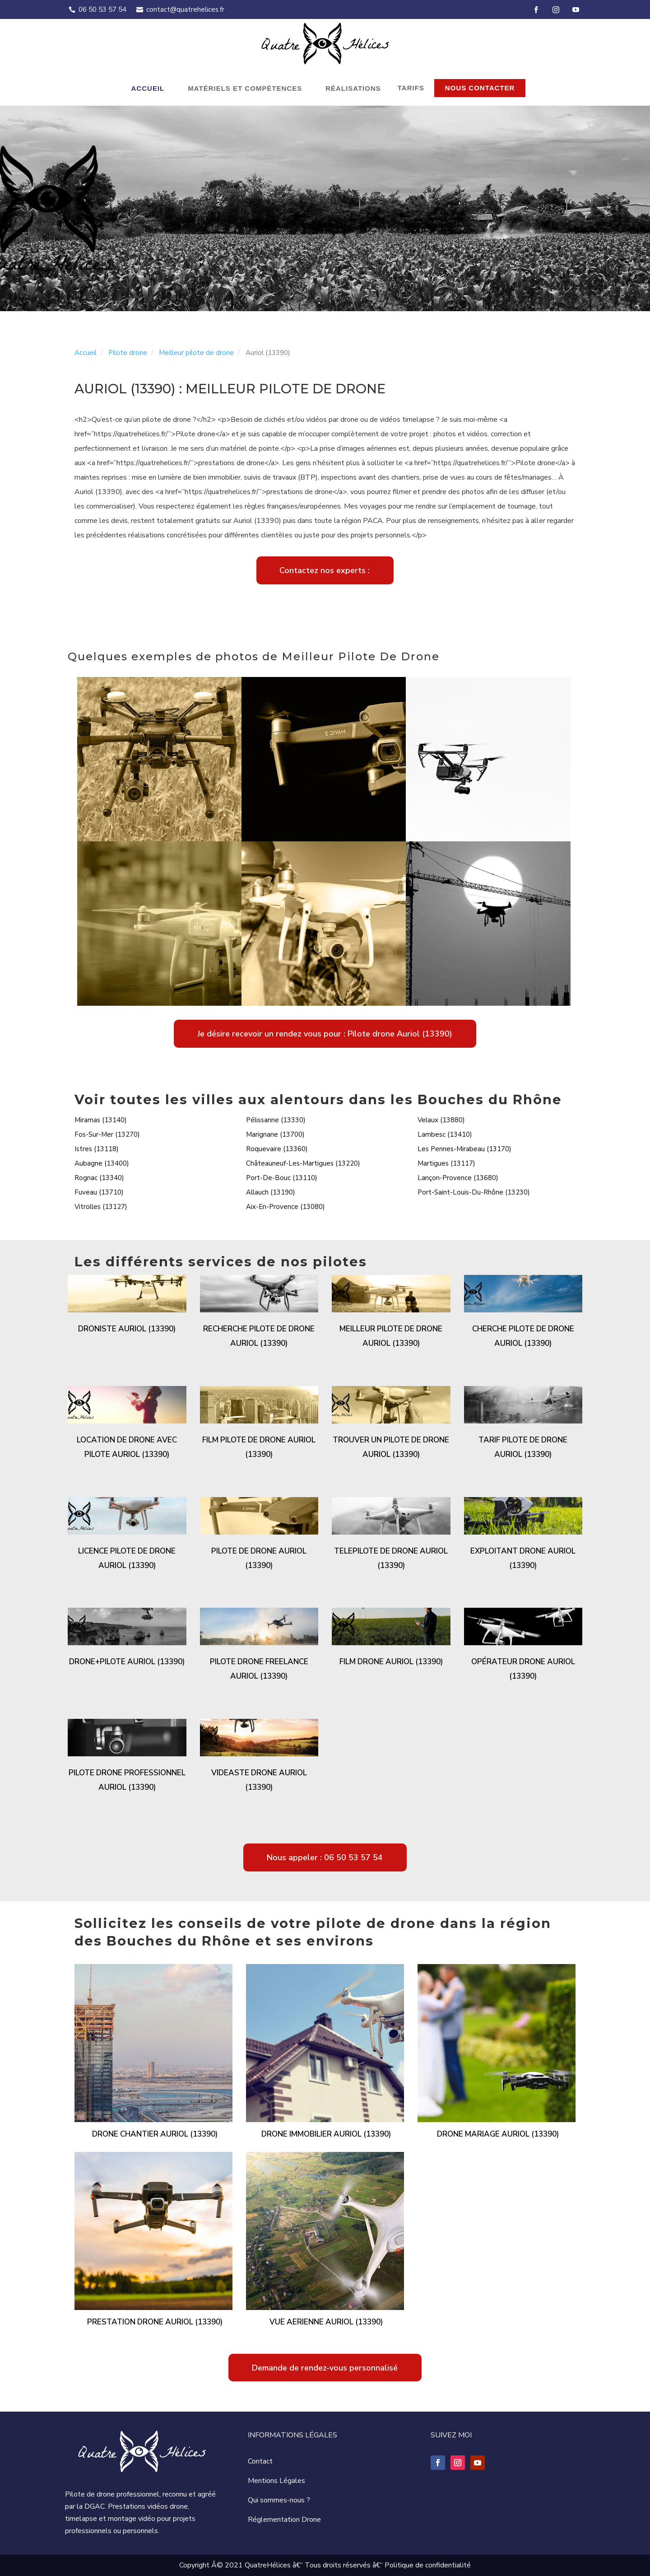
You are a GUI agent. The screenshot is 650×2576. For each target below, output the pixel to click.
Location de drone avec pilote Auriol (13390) (127, 1447)
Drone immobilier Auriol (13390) (326, 2134)
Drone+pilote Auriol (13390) (127, 1662)
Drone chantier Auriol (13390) (155, 2134)
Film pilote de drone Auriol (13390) (259, 1447)
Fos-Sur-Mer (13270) (107, 1134)
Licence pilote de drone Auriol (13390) (127, 1558)
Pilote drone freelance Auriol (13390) (259, 1669)
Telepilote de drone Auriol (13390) (391, 1558)
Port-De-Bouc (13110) (281, 1177)
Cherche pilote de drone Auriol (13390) (523, 1336)
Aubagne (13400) (101, 1163)
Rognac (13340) (99, 1177)
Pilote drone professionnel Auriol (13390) (127, 1780)
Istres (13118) (96, 1148)
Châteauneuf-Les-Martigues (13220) (303, 1163)
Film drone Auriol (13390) (391, 1662)
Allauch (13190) (270, 1192)
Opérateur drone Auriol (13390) (523, 1669)
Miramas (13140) (100, 1120)
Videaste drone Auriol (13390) (259, 1780)
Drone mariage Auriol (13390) (498, 2134)
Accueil (148, 88)
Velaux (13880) (441, 1120)
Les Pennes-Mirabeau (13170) (464, 1148)
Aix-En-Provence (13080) (285, 1206)
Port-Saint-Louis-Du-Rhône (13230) (474, 1192)
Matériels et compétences (245, 88)
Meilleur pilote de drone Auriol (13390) (390, 1336)
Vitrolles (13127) (100, 1206)
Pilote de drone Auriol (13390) (258, 1558)
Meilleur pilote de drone (196, 352)
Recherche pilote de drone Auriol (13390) (259, 1336)
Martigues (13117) (446, 1163)
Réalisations (353, 88)
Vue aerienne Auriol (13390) (326, 2322)
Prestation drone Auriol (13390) (155, 2322)
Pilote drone (127, 352)
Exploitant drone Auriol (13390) (523, 1558)
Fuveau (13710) (99, 1192)
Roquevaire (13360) (277, 1148)
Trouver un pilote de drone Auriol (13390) (391, 1447)
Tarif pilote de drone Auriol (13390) (522, 1447)
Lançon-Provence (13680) (458, 1177)
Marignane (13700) (275, 1134)
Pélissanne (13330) (276, 1120)
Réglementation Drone (284, 2520)
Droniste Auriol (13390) (127, 1329)
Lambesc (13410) (445, 1134)
